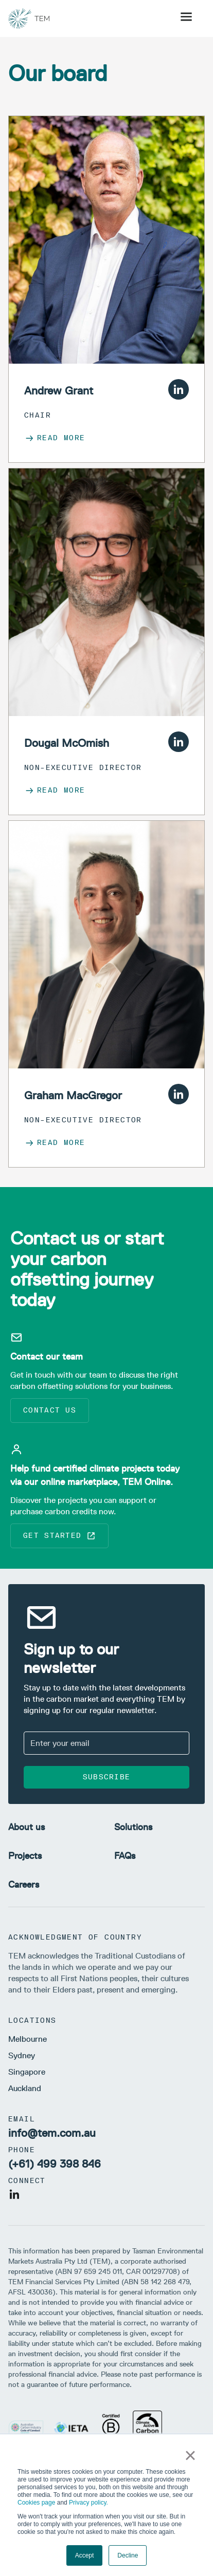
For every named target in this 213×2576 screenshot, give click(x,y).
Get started (59, 1535)
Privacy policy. (88, 2502)
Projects (25, 1856)
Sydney (21, 2055)
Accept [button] (84, 2555)
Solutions (133, 1827)
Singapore (26, 2072)
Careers (23, 1884)
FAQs (124, 1856)
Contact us (49, 1410)
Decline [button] (127, 2555)
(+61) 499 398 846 (54, 2164)
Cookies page (36, 2502)
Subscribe (107, 1777)
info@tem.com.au (52, 2133)
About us (26, 1827)
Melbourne (27, 2039)
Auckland (24, 2088)
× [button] (190, 2455)
